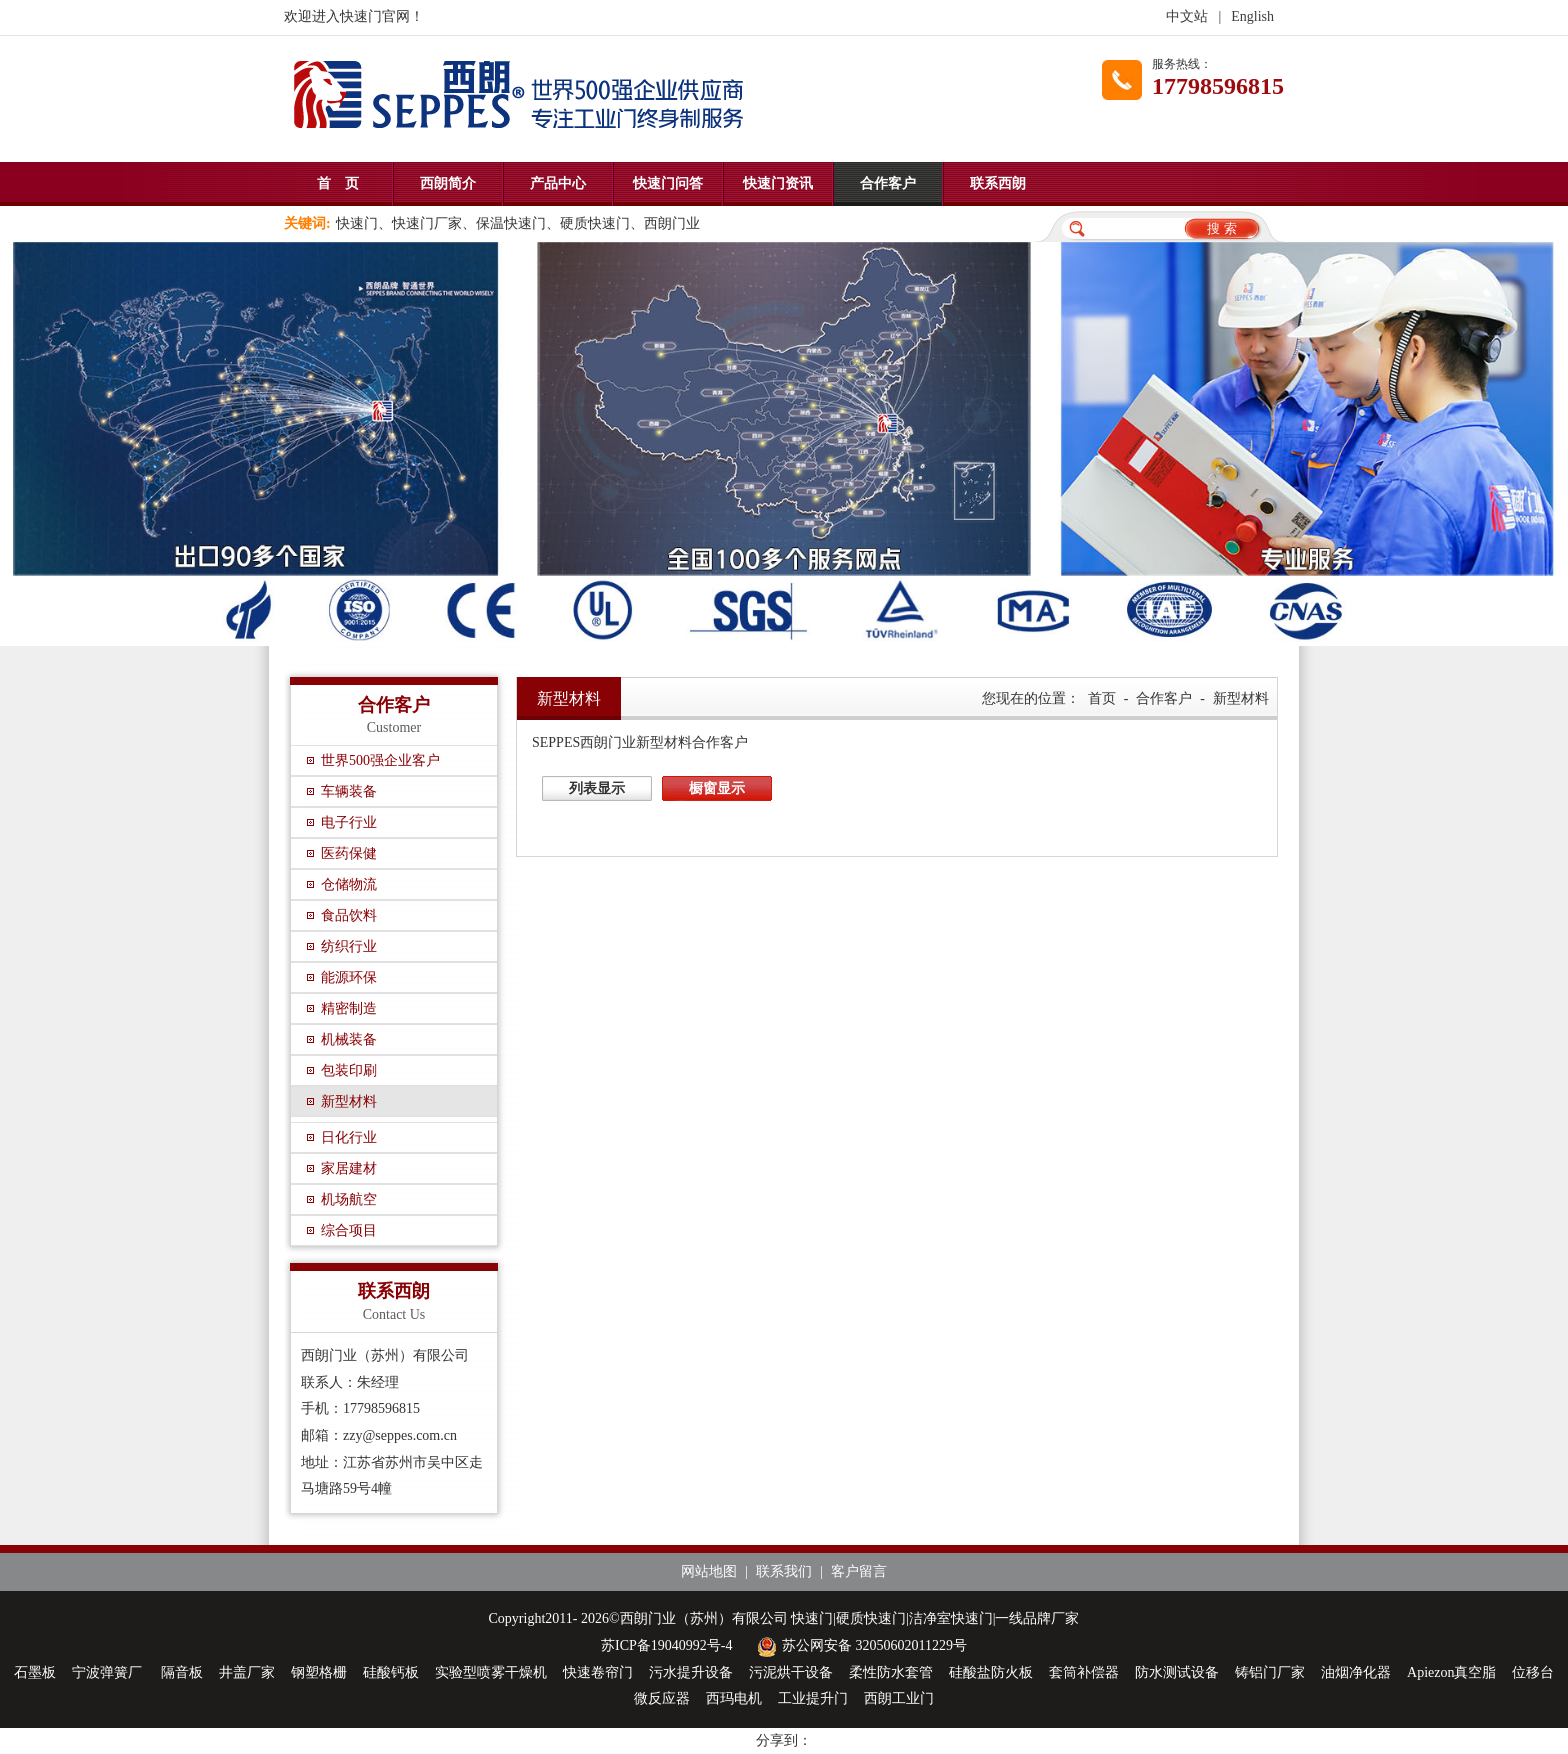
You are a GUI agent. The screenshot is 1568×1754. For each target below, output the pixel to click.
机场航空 (349, 1199)
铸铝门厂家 (1270, 1672)
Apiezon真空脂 (1451, 1672)
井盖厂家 (247, 1672)
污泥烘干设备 (791, 1672)
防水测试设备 (1177, 1672)
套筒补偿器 (1084, 1672)
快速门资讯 (778, 183)
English (1252, 16)
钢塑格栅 (319, 1672)
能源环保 (349, 977)
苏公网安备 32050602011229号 (859, 1645)
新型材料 (349, 1101)
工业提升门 (813, 1698)
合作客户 (888, 183)
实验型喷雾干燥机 (491, 1672)
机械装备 (349, 1039)
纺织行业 (349, 946)
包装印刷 (349, 1070)
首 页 (338, 183)
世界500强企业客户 (380, 760)
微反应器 (662, 1698)
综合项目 (349, 1230)
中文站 (1187, 16)
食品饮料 (349, 915)
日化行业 (349, 1137)
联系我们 (784, 1571)
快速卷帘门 (598, 1672)
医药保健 (349, 853)
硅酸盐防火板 (991, 1672)
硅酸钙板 (391, 1672)
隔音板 (182, 1672)
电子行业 (349, 822)
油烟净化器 (1356, 1672)
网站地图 (709, 1571)
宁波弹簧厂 (109, 1672)
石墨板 (35, 1672)
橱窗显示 (717, 788)
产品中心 (558, 183)
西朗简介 (448, 183)
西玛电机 (734, 1698)
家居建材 (349, 1168)
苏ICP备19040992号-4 (666, 1645)
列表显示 (597, 788)
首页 (1102, 698)
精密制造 (349, 1008)
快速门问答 (668, 183)
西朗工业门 (899, 1698)
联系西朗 (998, 183)
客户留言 (859, 1571)
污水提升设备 (691, 1672)
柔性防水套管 (891, 1672)
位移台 (1533, 1672)
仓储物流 (349, 884)
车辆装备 (349, 791)
